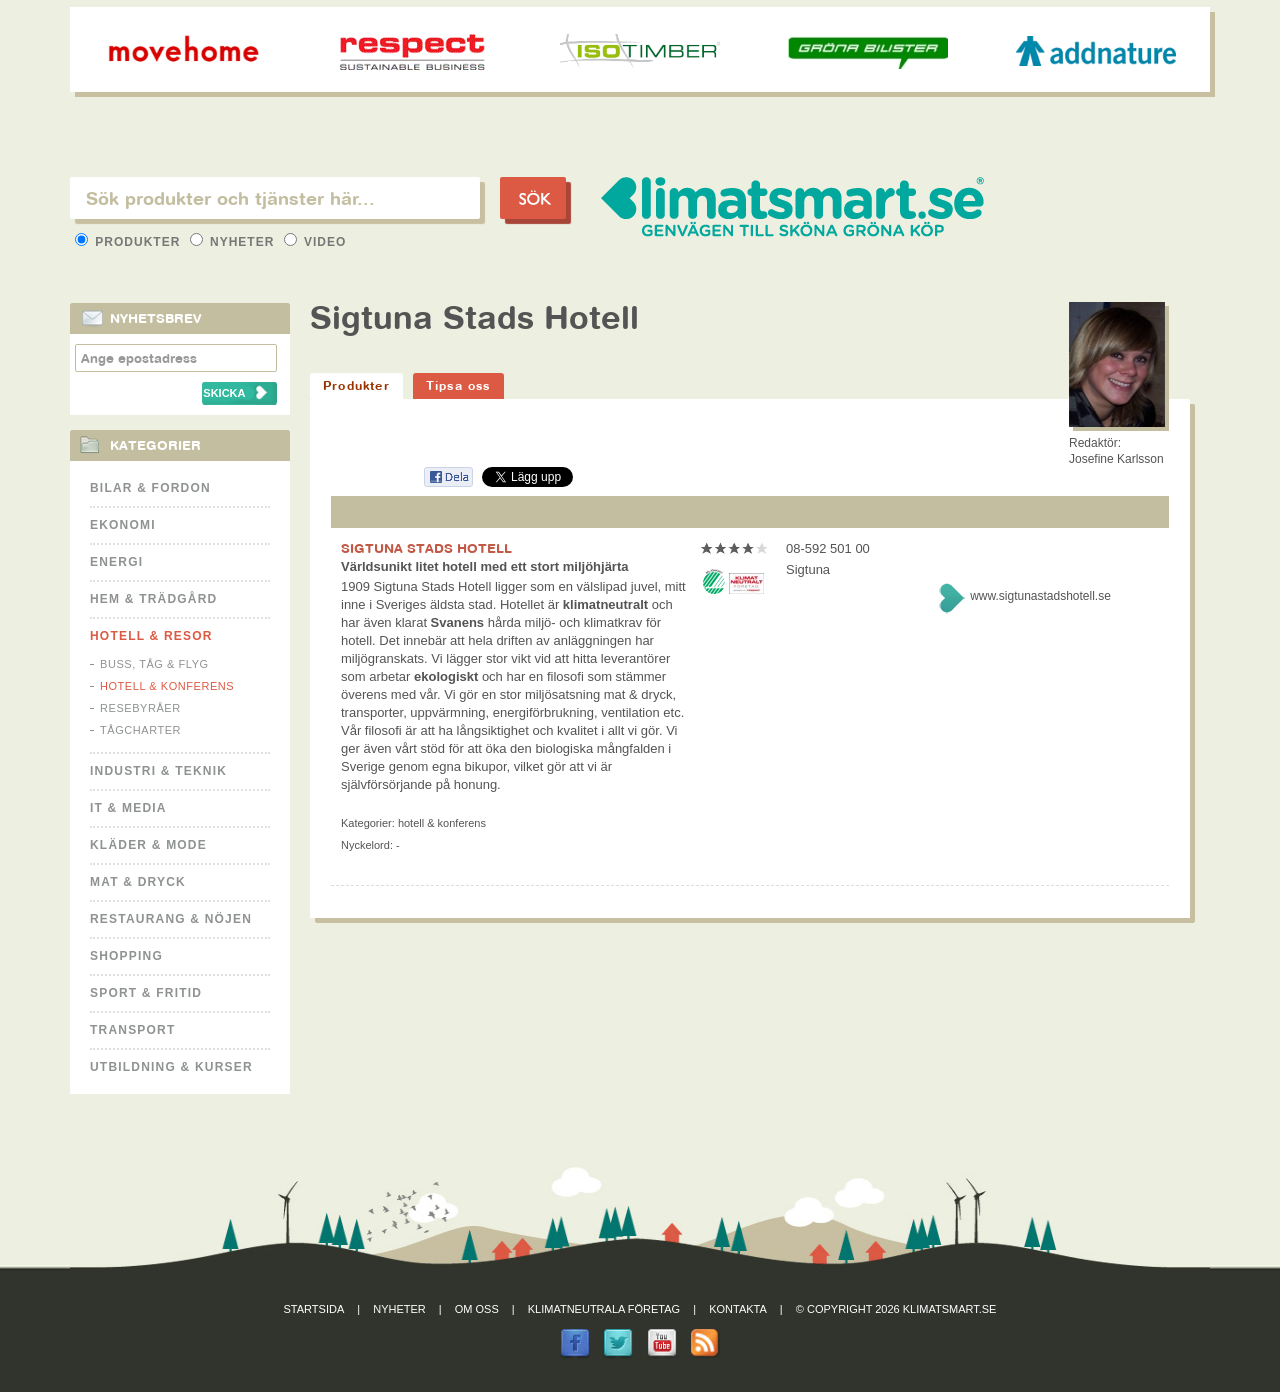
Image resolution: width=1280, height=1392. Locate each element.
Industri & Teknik (158, 771)
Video (315, 242)
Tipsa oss (458, 385)
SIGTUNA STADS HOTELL (426, 548)
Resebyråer (140, 708)
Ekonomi (123, 525)
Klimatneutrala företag (604, 1309)
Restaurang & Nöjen (171, 919)
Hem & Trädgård (153, 599)
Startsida (314, 1309)
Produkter (130, 242)
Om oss (477, 1309)
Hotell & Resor (151, 636)
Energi (116, 562)
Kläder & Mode (148, 845)
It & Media (128, 808)
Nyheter (234, 242)
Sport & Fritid (146, 993)
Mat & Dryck (138, 882)
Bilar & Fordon (150, 488)
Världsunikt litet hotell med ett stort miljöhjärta (485, 566)
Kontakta (738, 1309)
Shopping (126, 956)
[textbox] (275, 198)
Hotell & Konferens (167, 686)
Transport (132, 1030)
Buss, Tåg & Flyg (154, 664)
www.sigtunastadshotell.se (1040, 596)
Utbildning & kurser (171, 1067)
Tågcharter (140, 730)
